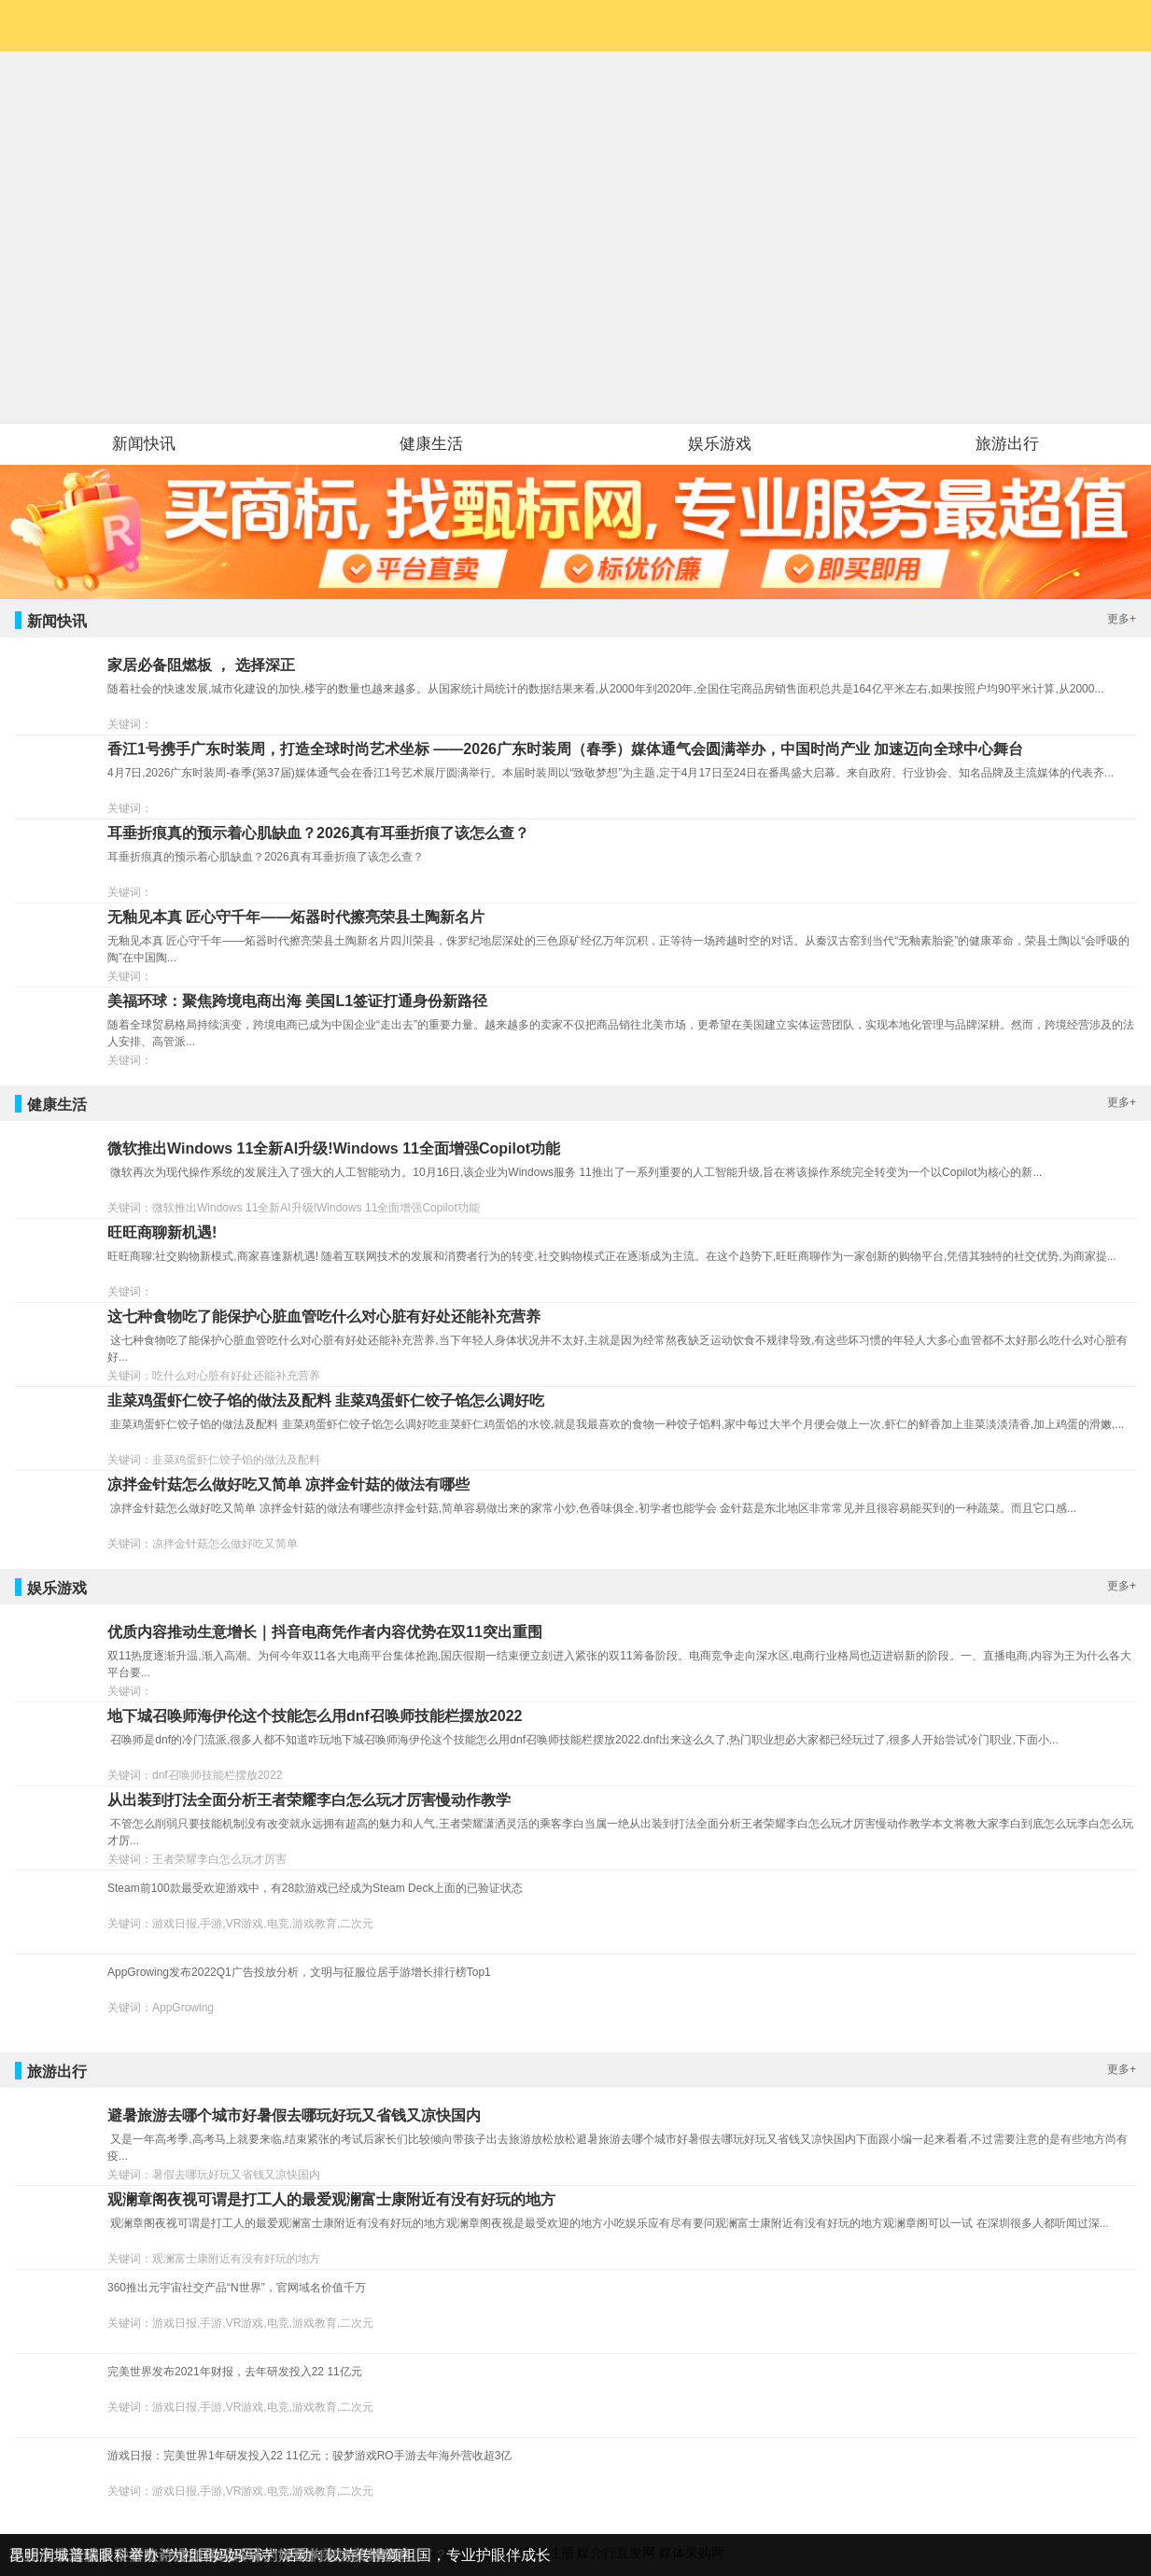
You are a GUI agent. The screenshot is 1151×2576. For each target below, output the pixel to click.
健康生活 (431, 444)
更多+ (1121, 618)
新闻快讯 (143, 444)
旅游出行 (1007, 444)
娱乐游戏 (719, 444)
